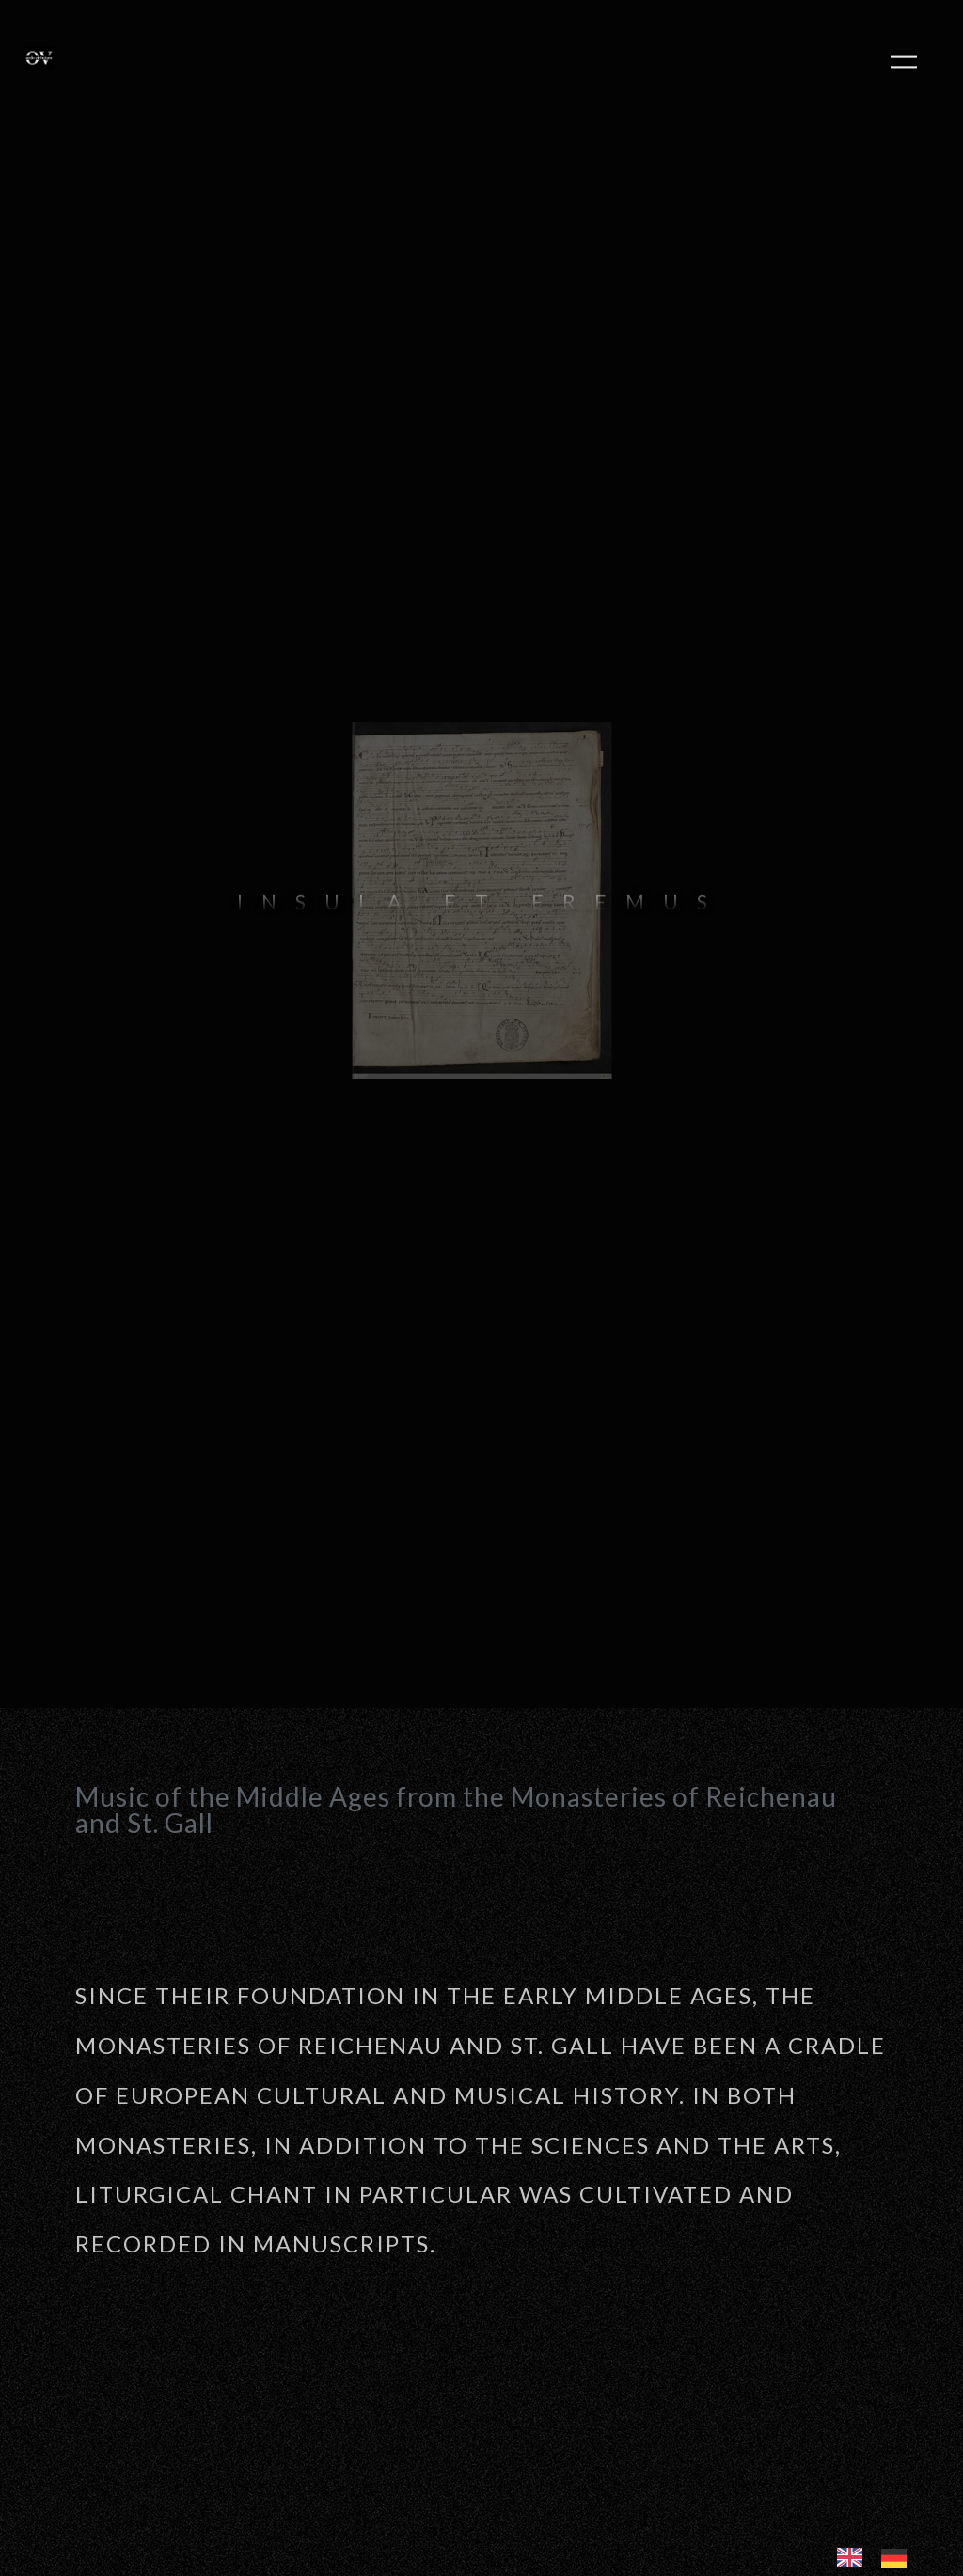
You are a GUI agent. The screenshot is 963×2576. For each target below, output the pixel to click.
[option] (898, 2558)
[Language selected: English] (881, 2554)
